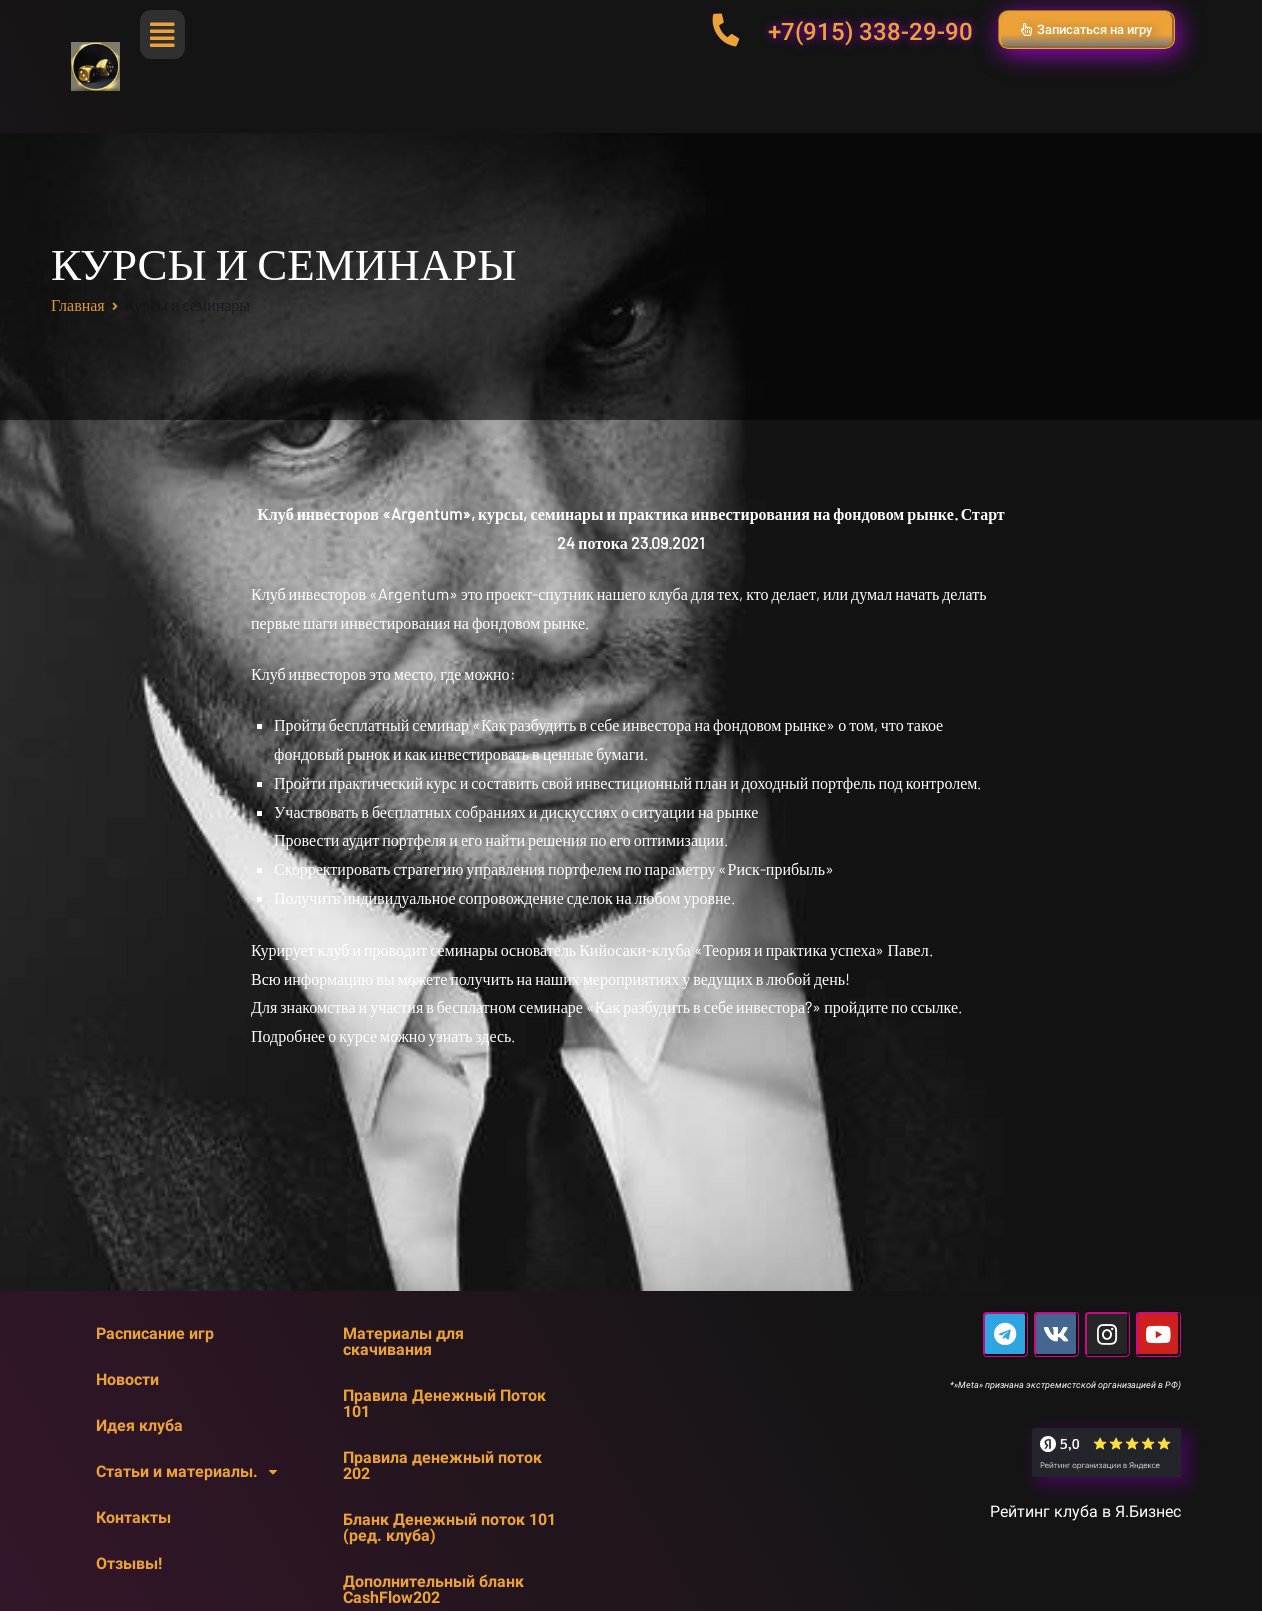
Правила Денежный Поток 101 (444, 1403)
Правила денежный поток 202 (442, 1465)
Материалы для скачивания (403, 1341)
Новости (127, 1379)
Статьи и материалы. (192, 1472)
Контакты (133, 1517)
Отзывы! (129, 1563)
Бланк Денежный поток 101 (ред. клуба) (449, 1527)
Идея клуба (139, 1425)
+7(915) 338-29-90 (870, 32)
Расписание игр (155, 1333)
